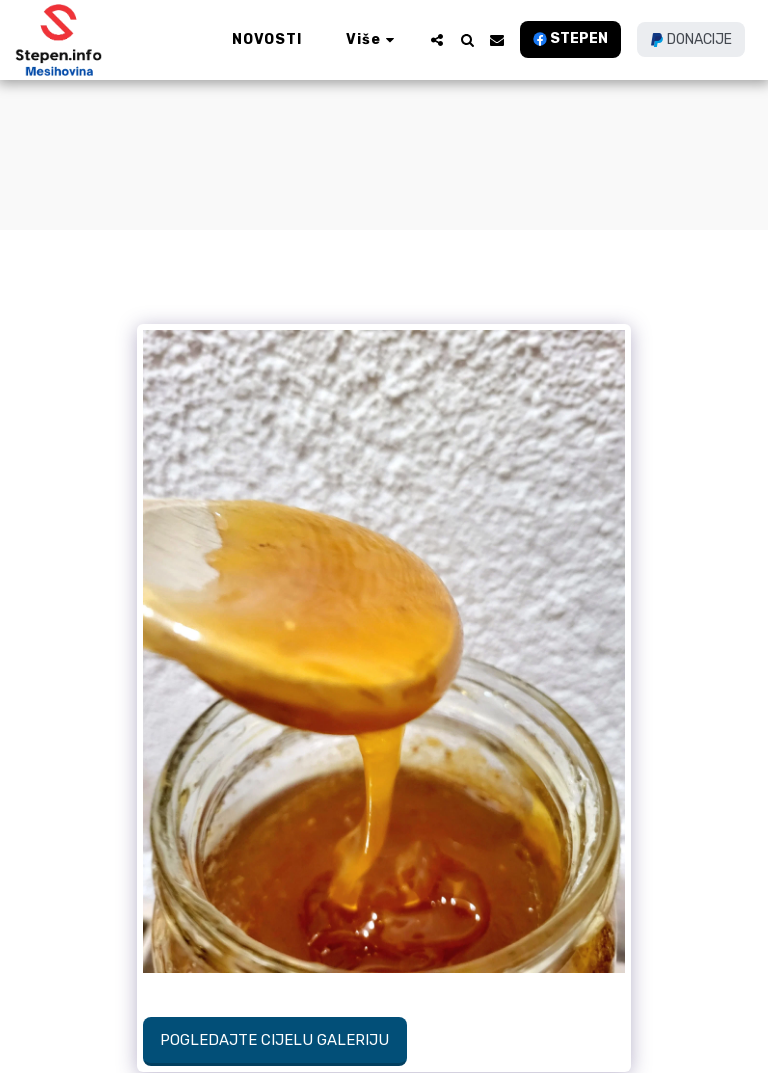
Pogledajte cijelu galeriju (274, 1040)
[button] (437, 40)
